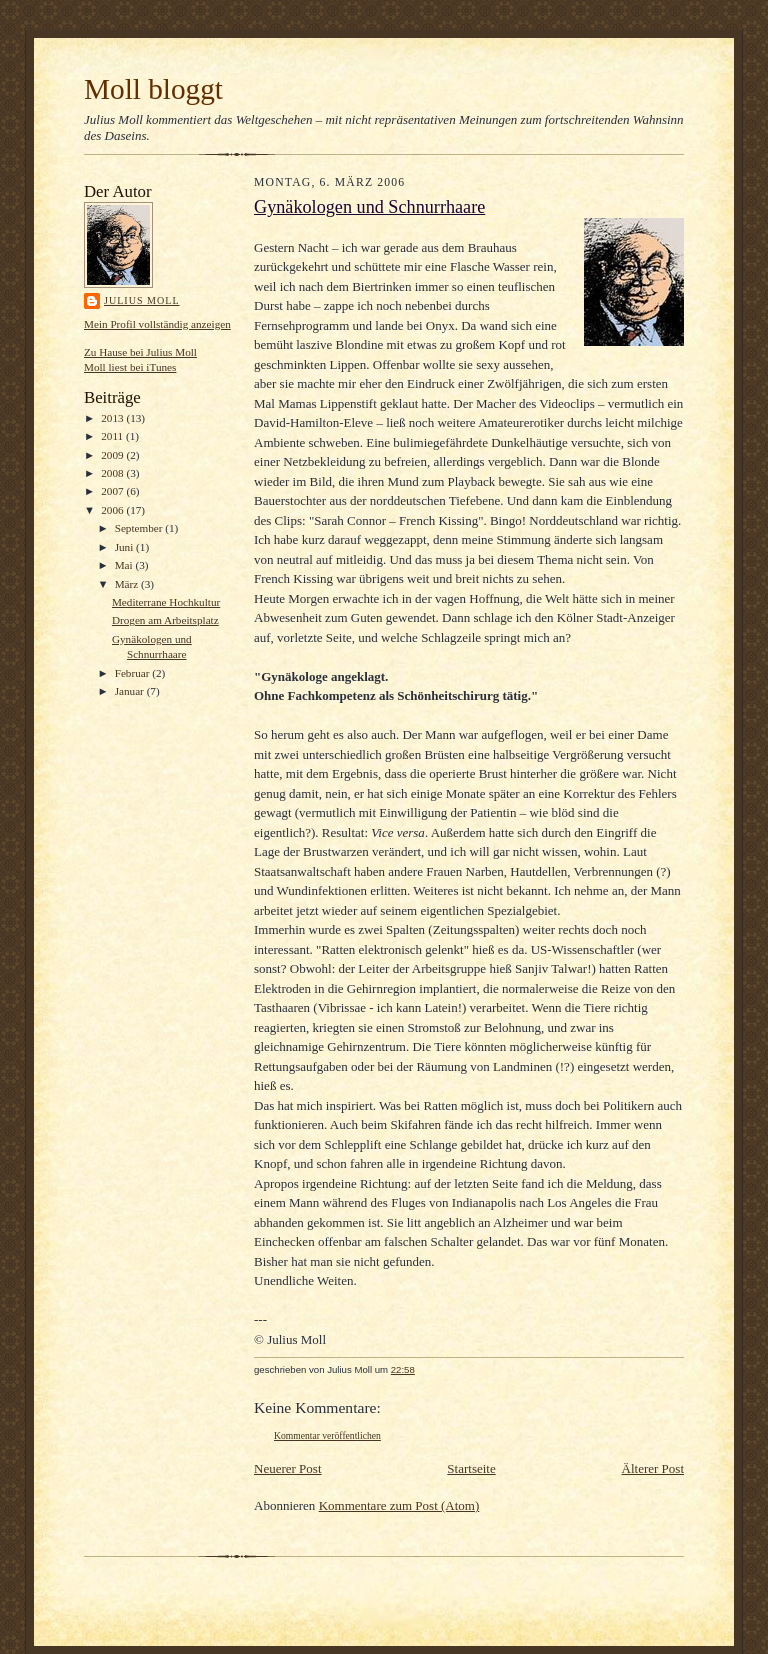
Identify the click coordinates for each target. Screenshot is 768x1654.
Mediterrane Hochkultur (166, 602)
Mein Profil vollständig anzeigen (157, 324)
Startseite (471, 1468)
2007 (113, 491)
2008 (113, 473)
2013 (113, 418)
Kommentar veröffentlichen (327, 1435)
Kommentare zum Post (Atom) (399, 1505)
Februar (134, 673)
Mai (125, 565)
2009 (113, 455)
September (140, 528)
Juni (125, 547)
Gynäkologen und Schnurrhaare (369, 207)
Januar (131, 691)
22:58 (403, 1369)
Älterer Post (653, 1468)
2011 (113, 436)
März (128, 584)
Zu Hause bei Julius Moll (140, 352)
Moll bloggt (153, 89)
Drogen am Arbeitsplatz (165, 620)
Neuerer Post (288, 1468)
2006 (113, 510)
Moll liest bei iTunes (130, 367)
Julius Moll (142, 300)
